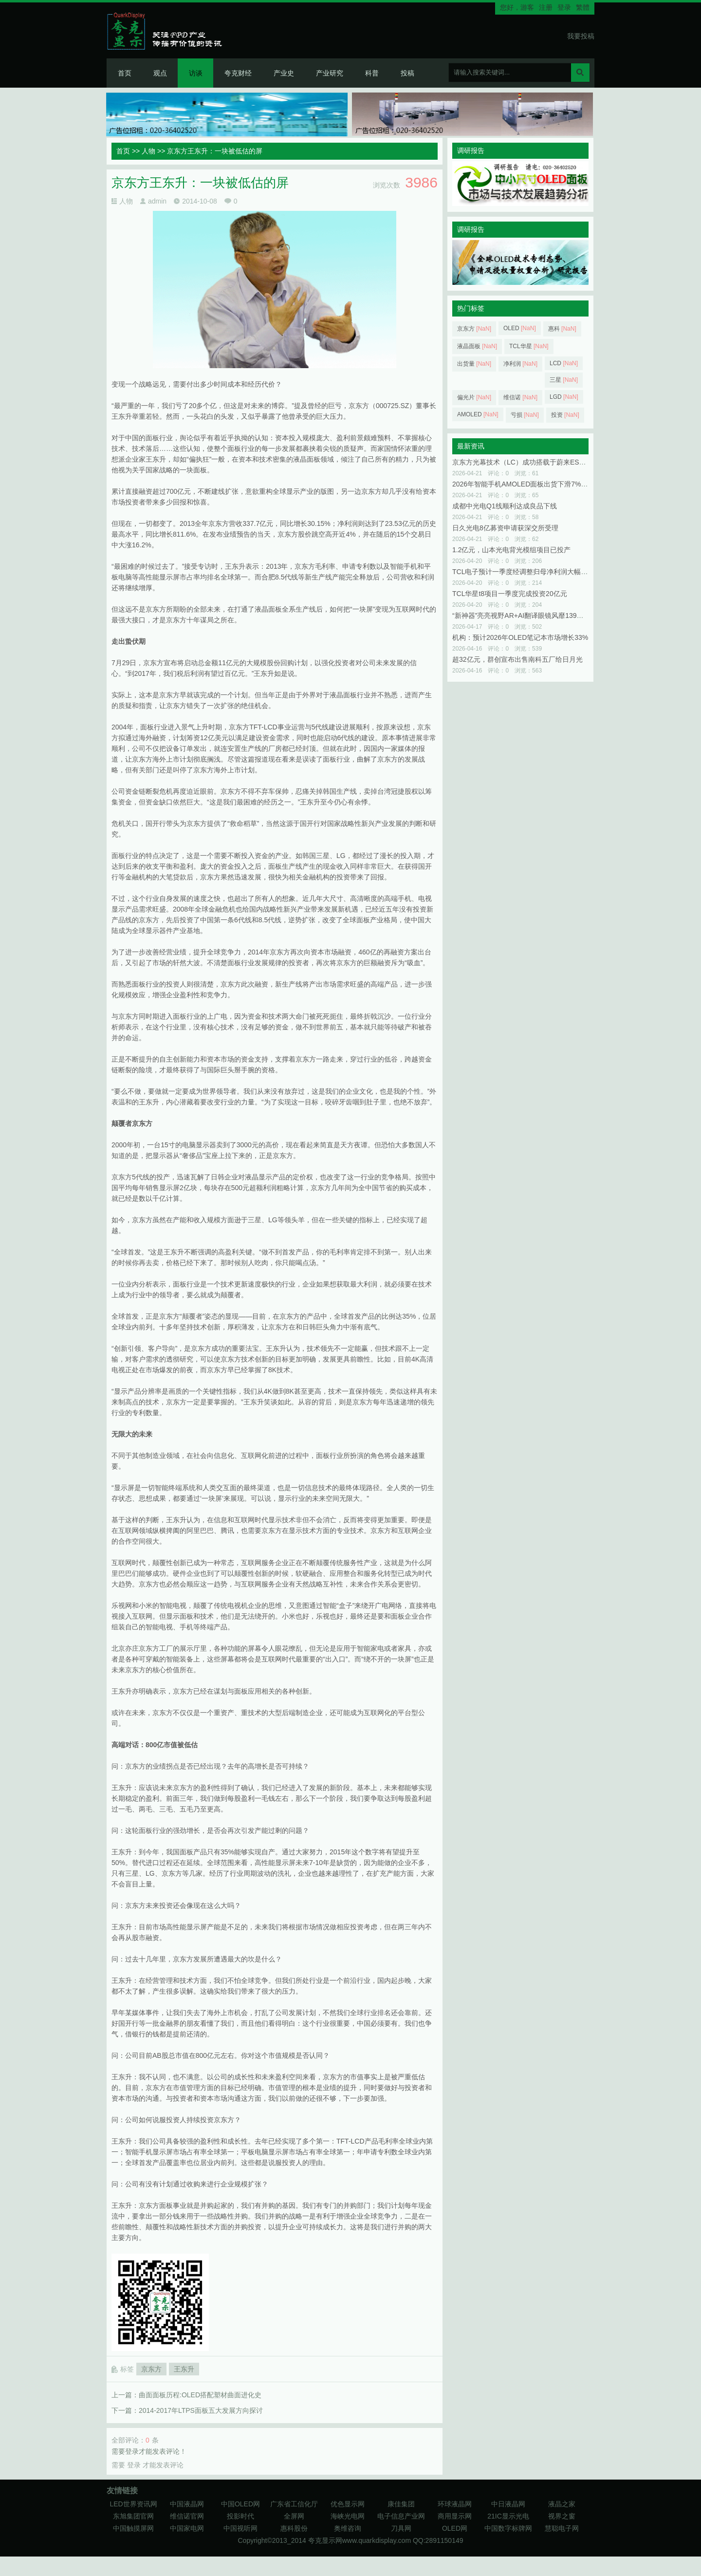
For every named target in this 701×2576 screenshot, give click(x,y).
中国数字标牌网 (508, 2528)
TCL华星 (529, 346)
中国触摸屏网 (133, 2528)
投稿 (407, 73)
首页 (124, 73)
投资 (565, 414)
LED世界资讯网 (133, 2504)
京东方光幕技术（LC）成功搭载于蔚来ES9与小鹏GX (532, 462)
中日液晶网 (508, 2504)
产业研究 (329, 73)
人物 (148, 151)
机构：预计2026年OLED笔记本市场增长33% (520, 637)
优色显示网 (348, 2504)
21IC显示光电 (508, 2516)
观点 (160, 73)
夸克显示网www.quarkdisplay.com (360, 2540)
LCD (564, 363)
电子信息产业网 (401, 2516)
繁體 (583, 7)
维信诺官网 (187, 2516)
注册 (546, 7)
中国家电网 (187, 2528)
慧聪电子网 (562, 2528)
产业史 (284, 73)
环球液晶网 (455, 2504)
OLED (519, 328)
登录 (564, 7)
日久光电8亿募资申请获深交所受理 (505, 528)
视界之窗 (561, 2516)
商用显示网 (455, 2516)
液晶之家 (561, 2504)
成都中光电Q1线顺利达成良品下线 (504, 506)
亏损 (525, 414)
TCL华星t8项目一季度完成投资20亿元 (509, 593)
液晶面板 (477, 346)
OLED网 (454, 2528)
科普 (372, 73)
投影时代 (240, 2516)
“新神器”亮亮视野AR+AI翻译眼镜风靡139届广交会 (528, 615)
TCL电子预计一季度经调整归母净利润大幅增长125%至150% (544, 572)
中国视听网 (240, 2528)
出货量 (474, 363)
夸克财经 (238, 73)
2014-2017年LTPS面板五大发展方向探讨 (201, 2410)
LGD (564, 396)
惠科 (562, 328)
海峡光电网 (348, 2516)
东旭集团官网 (133, 2516)
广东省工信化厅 (294, 2504)
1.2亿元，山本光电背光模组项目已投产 (511, 550)
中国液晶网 (187, 2504)
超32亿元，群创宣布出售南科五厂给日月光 (517, 659)
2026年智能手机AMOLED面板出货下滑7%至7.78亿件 (533, 484)
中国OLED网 (240, 2504)
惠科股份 (294, 2528)
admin (157, 201)
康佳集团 (401, 2504)
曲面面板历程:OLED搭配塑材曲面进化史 (200, 2395)
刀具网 (401, 2528)
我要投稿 (580, 36)
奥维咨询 (347, 2528)
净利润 (520, 363)
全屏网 (294, 2516)
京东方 (151, 2369)
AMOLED (477, 414)
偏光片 (474, 397)
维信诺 (520, 397)
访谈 (196, 73)
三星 (564, 379)
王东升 (184, 2369)
